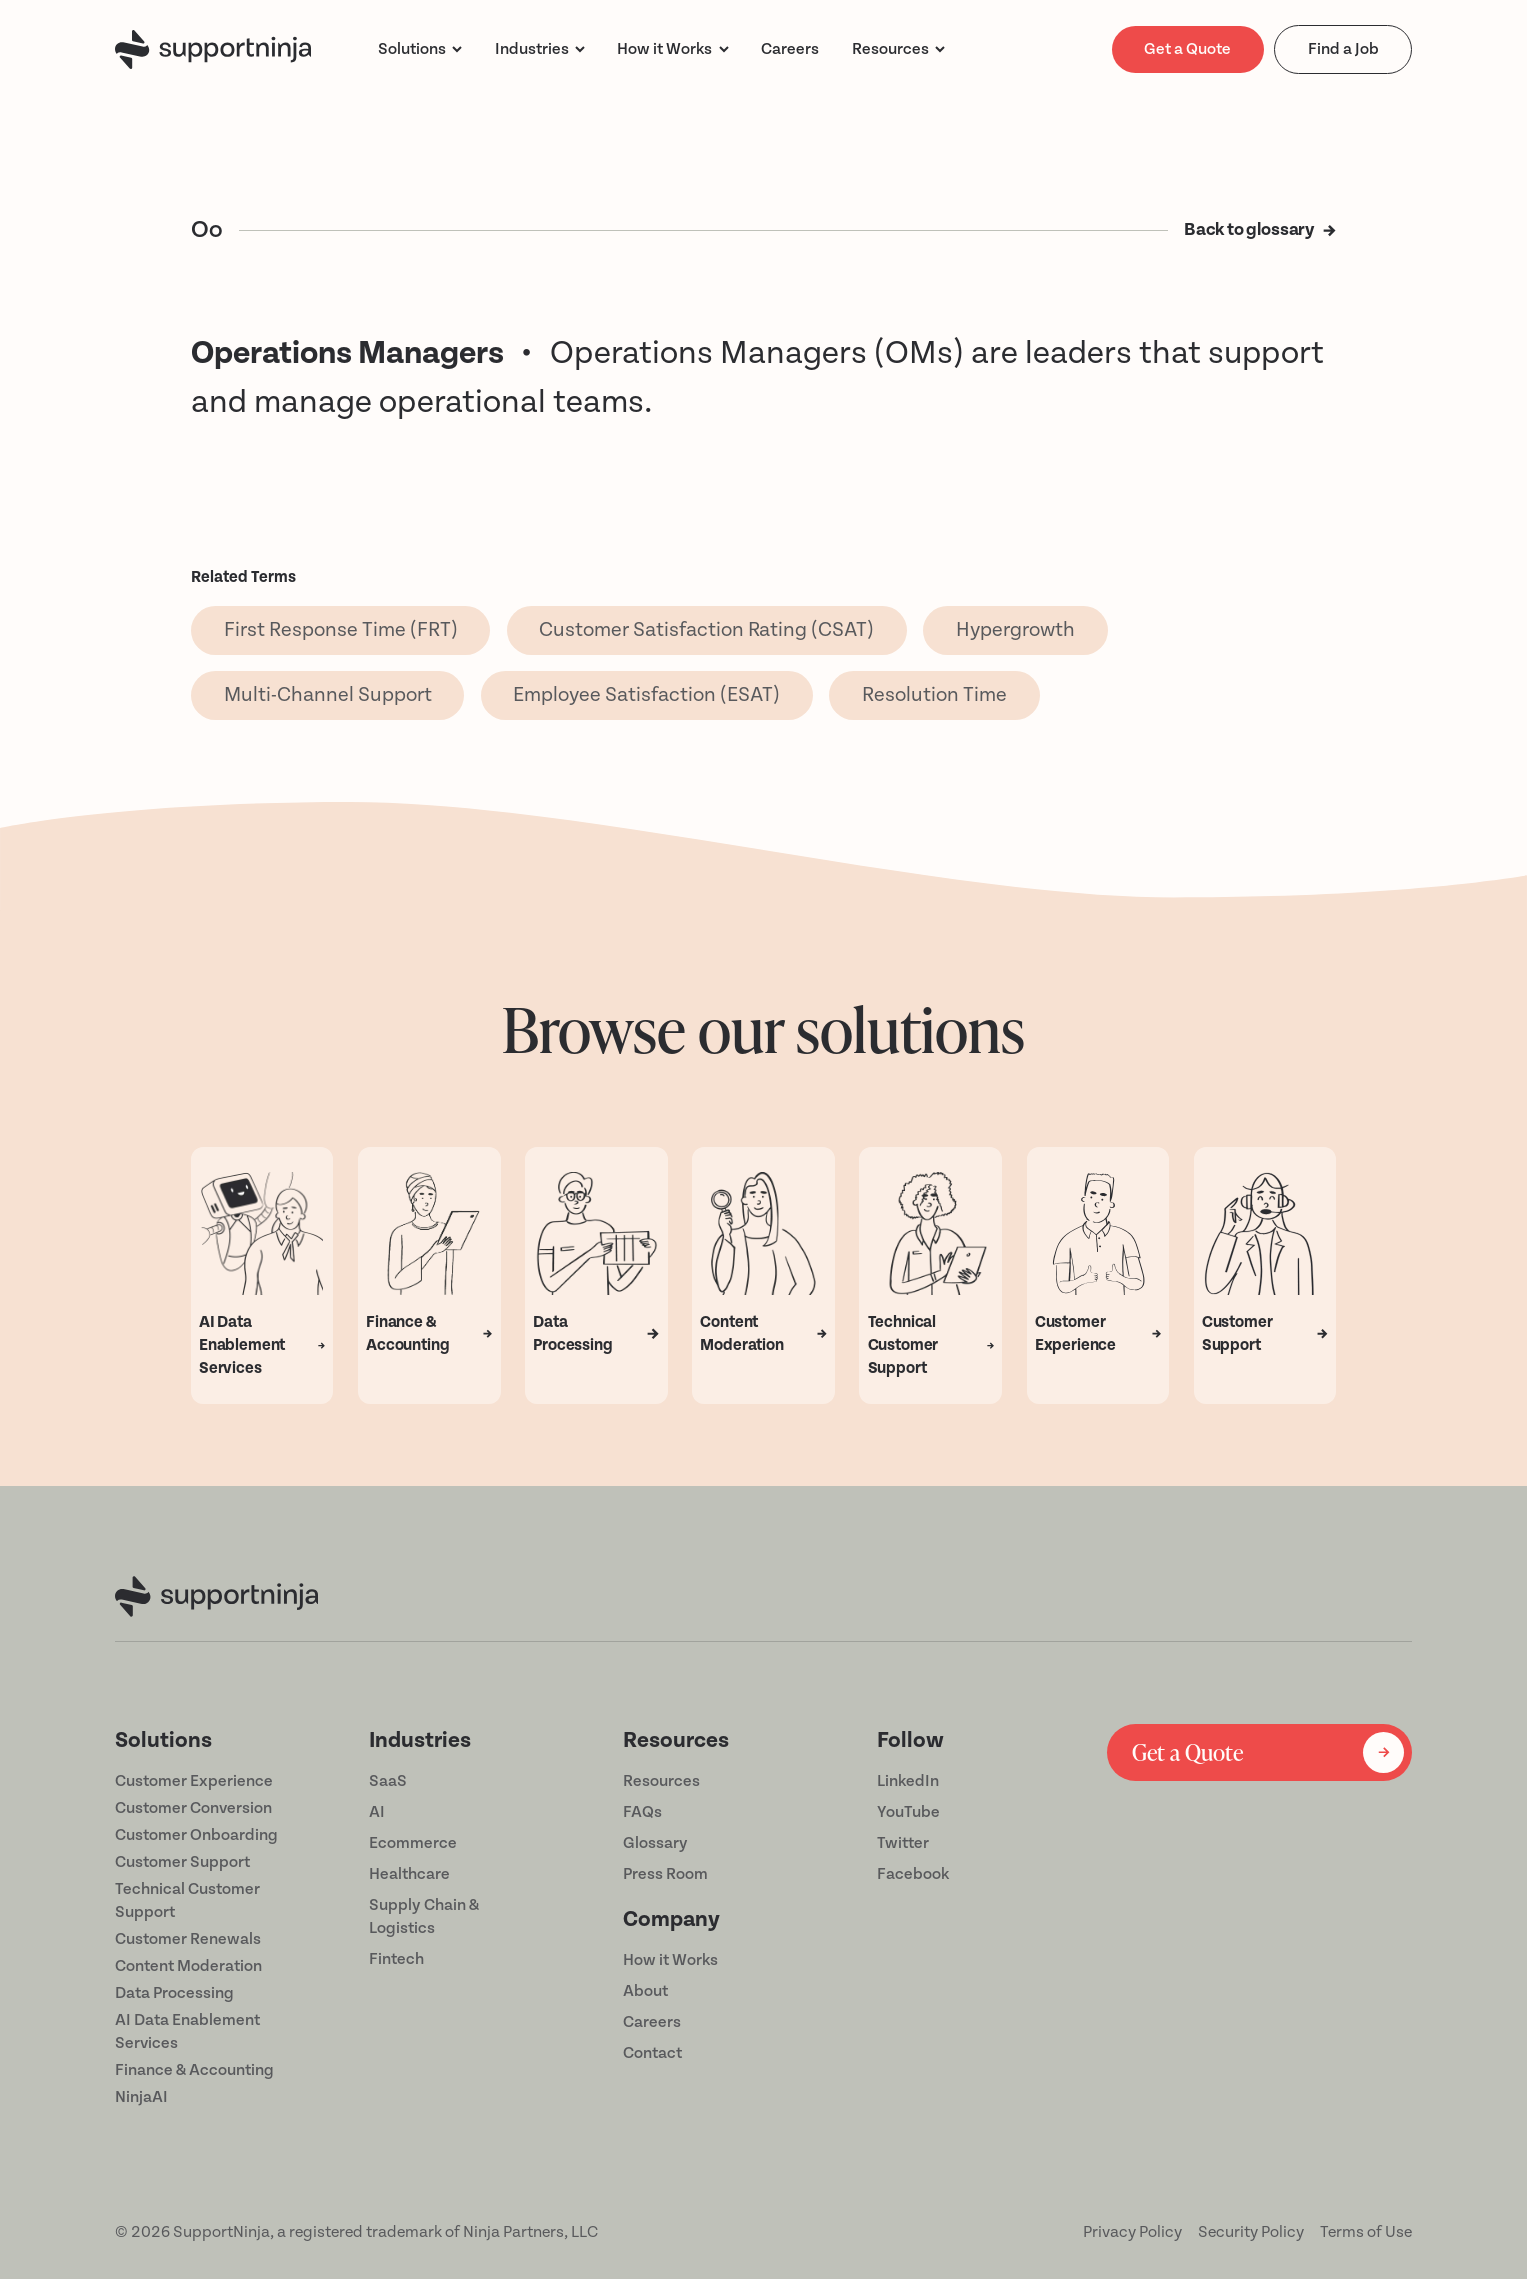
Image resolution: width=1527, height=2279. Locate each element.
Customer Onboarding (196, 1835)
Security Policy (1251, 2232)
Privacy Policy (1132, 2232)
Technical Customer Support (187, 1900)
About (645, 1991)
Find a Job (1343, 49)
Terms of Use (1366, 2232)
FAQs (642, 1812)
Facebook (913, 1874)
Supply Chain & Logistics (424, 1916)
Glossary (655, 1843)
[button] (419, 49)
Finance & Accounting (194, 2070)
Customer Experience (194, 1781)
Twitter (903, 1843)
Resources (890, 49)
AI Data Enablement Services (187, 2031)
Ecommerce (413, 1843)
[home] (213, 49)
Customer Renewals (188, 1939)
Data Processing (174, 1993)
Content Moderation (188, 1966)
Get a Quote (1187, 49)
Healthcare (409, 1874)
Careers (652, 2022)
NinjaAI (141, 2097)
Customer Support (182, 1862)
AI (377, 1812)
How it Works (670, 1960)
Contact (652, 2053)
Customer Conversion (193, 1808)
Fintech (396, 1959)
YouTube (908, 1812)
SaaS (388, 1781)
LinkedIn (908, 1781)
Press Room (665, 1874)
